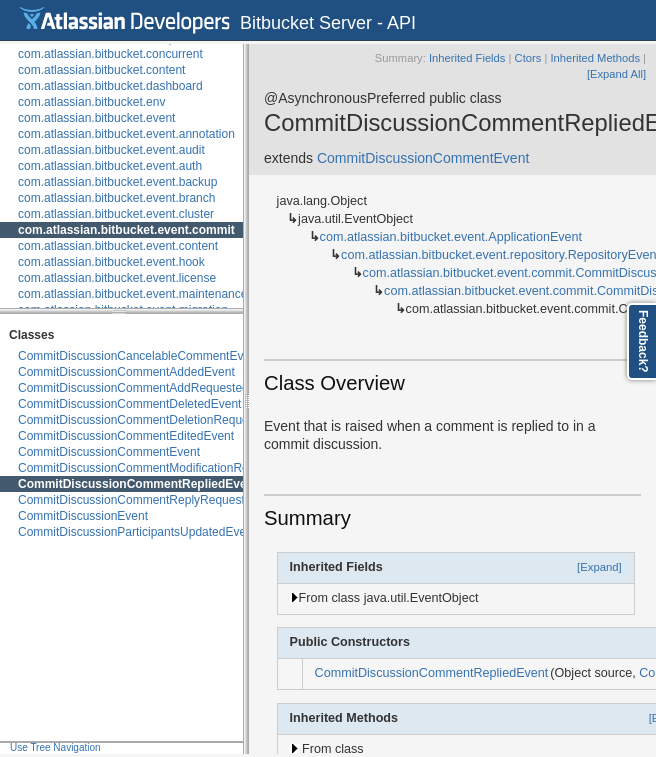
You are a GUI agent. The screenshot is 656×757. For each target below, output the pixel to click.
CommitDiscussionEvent (83, 516)
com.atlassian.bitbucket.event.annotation (126, 134)
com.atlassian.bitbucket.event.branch (116, 198)
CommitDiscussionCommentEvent (109, 452)
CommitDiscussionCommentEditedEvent (126, 436)
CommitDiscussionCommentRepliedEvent (138, 484)
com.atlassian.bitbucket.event (96, 118)
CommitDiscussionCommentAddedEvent (126, 372)
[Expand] (599, 567)
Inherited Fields (467, 58)
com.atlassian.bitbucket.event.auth (110, 166)
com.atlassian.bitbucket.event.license (117, 278)
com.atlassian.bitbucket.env (91, 102)
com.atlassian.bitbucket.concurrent (110, 54)
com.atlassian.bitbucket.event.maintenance (132, 294)
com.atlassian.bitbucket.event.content (118, 246)
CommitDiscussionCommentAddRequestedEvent (148, 388)
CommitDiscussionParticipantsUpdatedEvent (137, 532)
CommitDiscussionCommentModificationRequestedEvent (170, 468)
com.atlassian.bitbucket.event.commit (126, 230)
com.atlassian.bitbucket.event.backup (117, 182)
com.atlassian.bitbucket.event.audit (111, 150)
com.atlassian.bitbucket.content (101, 70)
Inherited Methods (595, 58)
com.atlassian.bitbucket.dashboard (110, 86)
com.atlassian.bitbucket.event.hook (111, 262)
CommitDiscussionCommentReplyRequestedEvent (153, 500)
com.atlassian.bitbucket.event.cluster (116, 214)
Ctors (528, 58)
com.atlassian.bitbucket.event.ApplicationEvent (451, 237)
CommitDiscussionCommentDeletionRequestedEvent (160, 420)
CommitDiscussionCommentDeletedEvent (129, 404)
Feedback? (643, 341)
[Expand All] (616, 74)
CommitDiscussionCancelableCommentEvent (139, 356)
